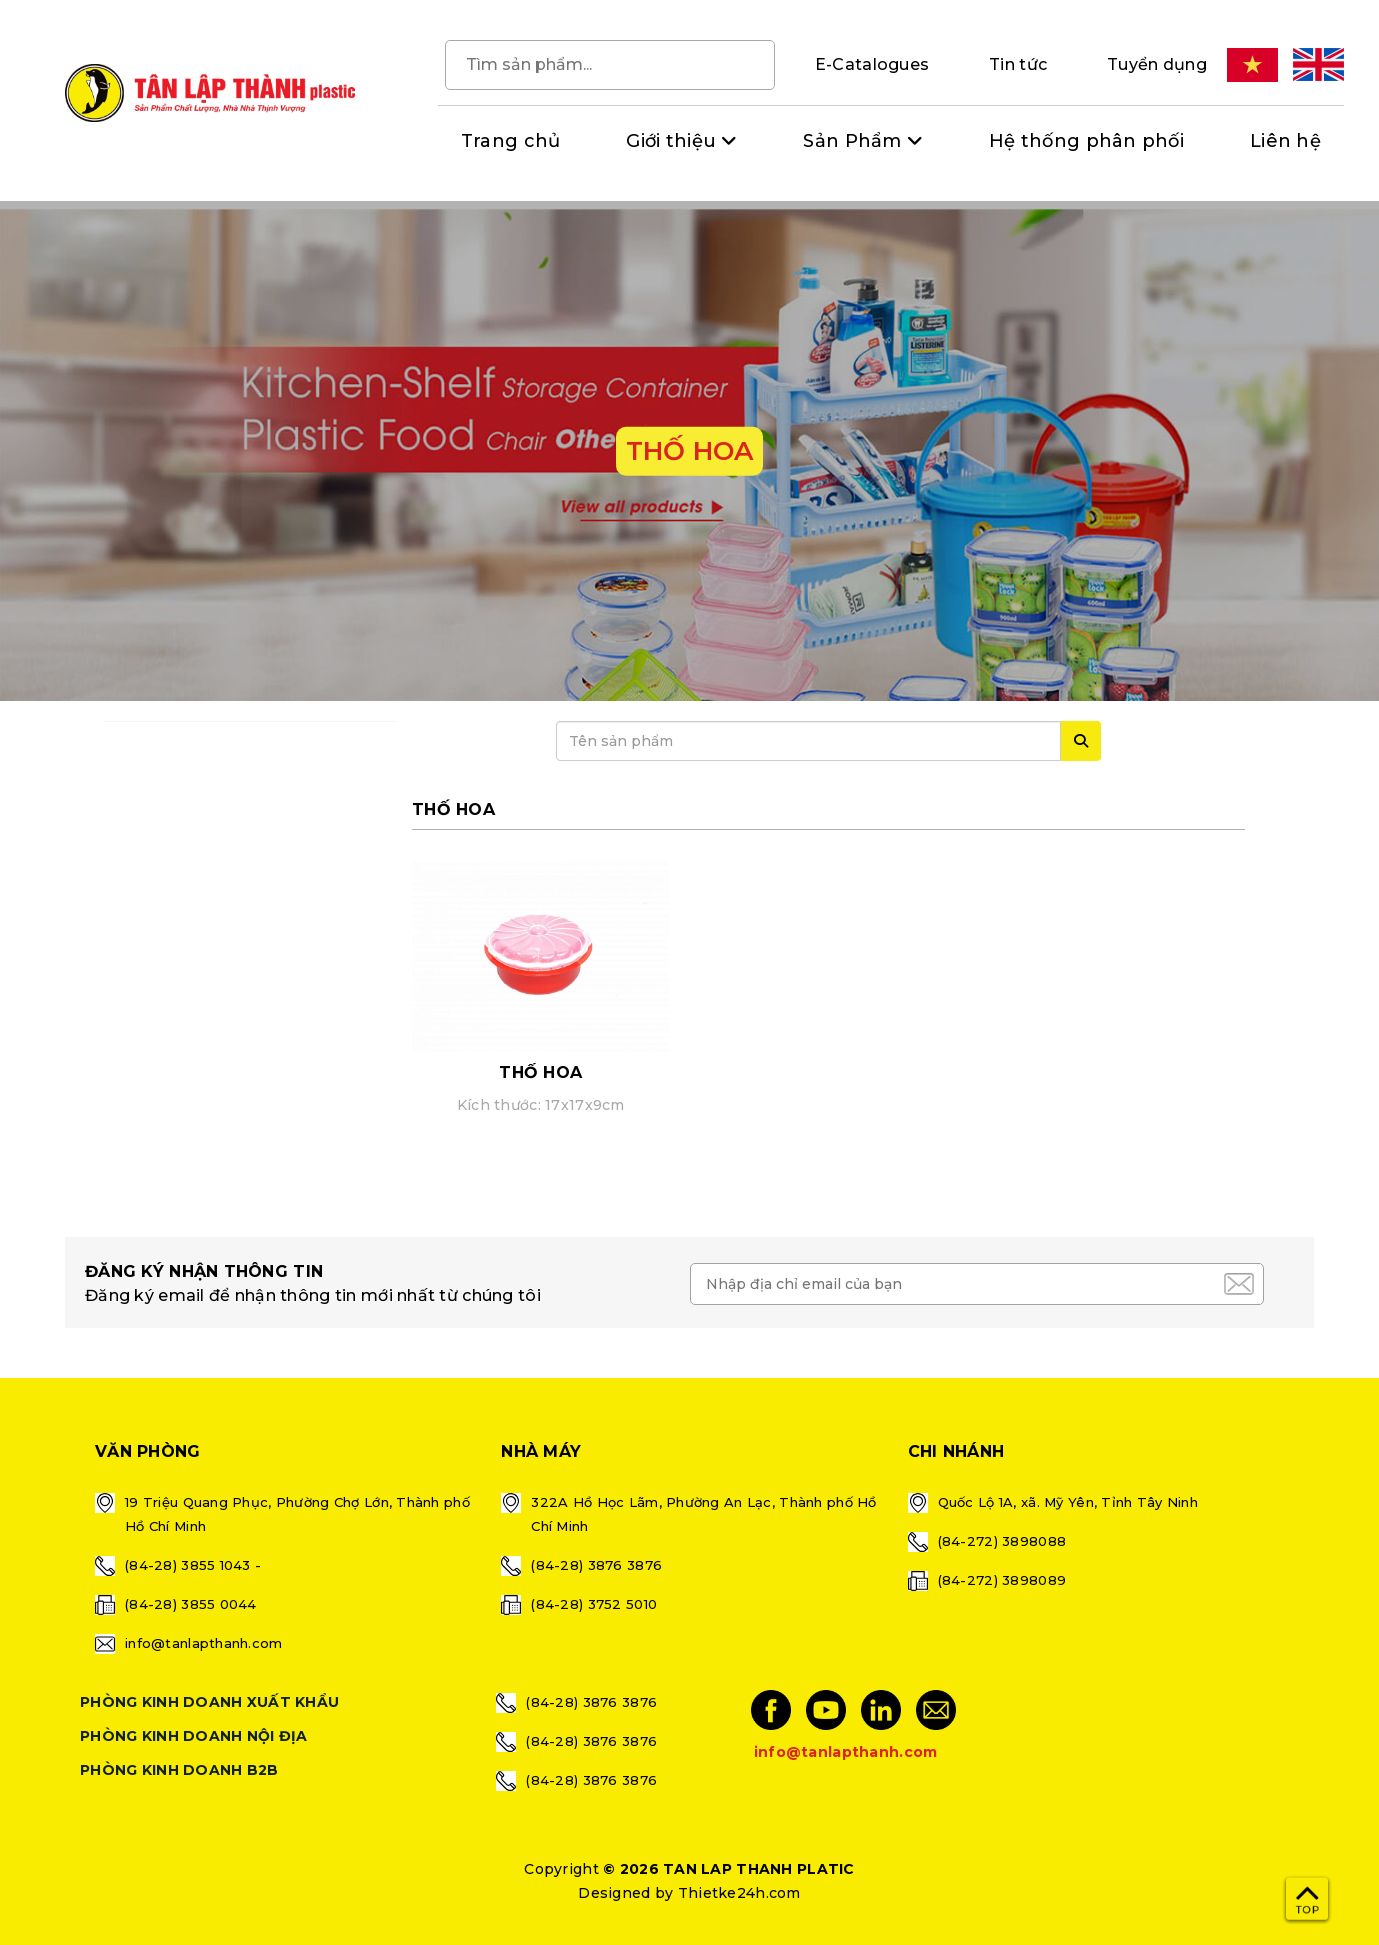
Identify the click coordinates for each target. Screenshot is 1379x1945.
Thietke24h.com (739, 1893)
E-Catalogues (872, 64)
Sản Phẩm (852, 141)
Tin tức (1018, 64)
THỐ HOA (540, 1072)
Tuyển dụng (1157, 64)
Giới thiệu (671, 141)
